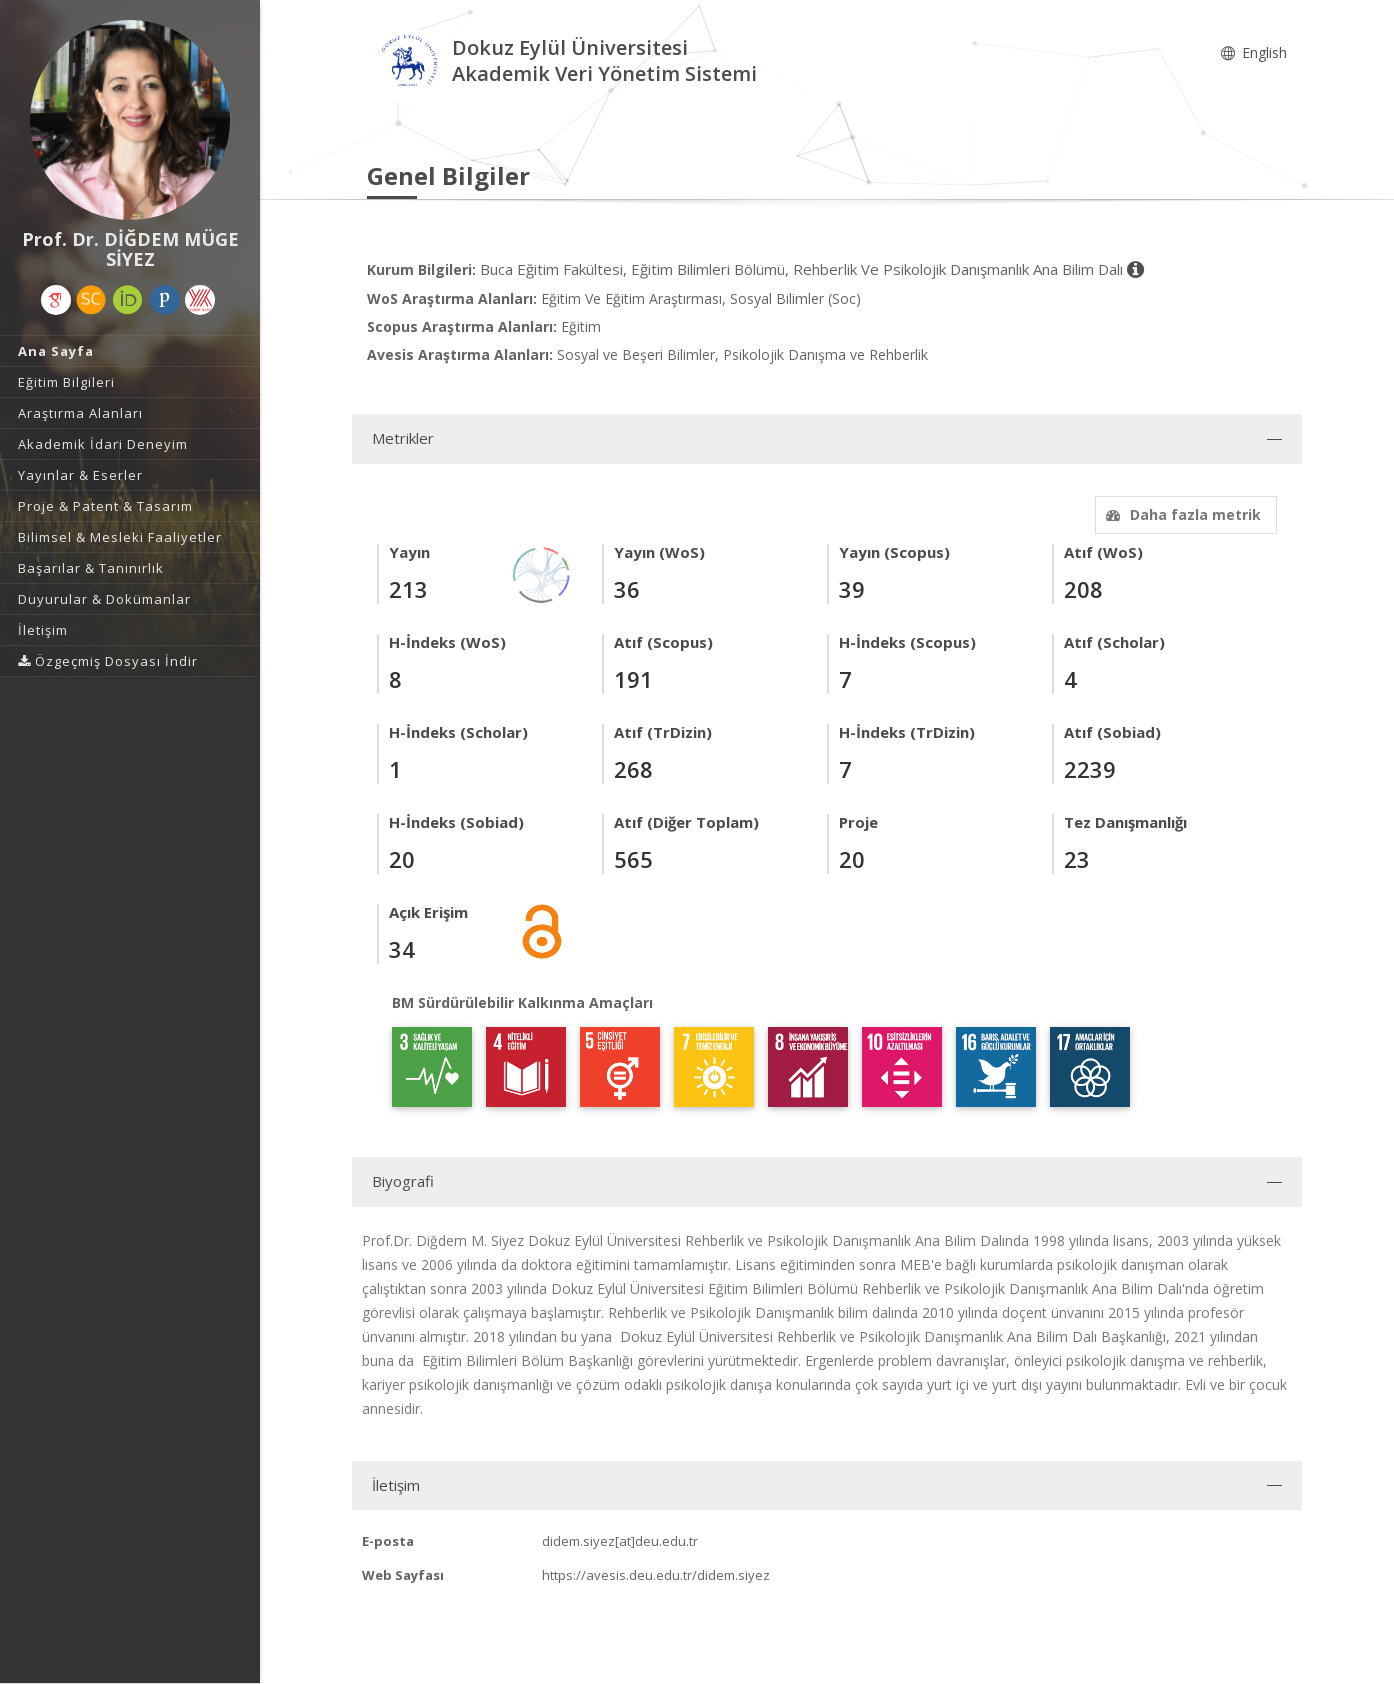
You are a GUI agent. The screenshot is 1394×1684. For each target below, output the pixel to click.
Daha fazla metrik (1181, 514)
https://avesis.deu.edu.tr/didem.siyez (656, 1575)
